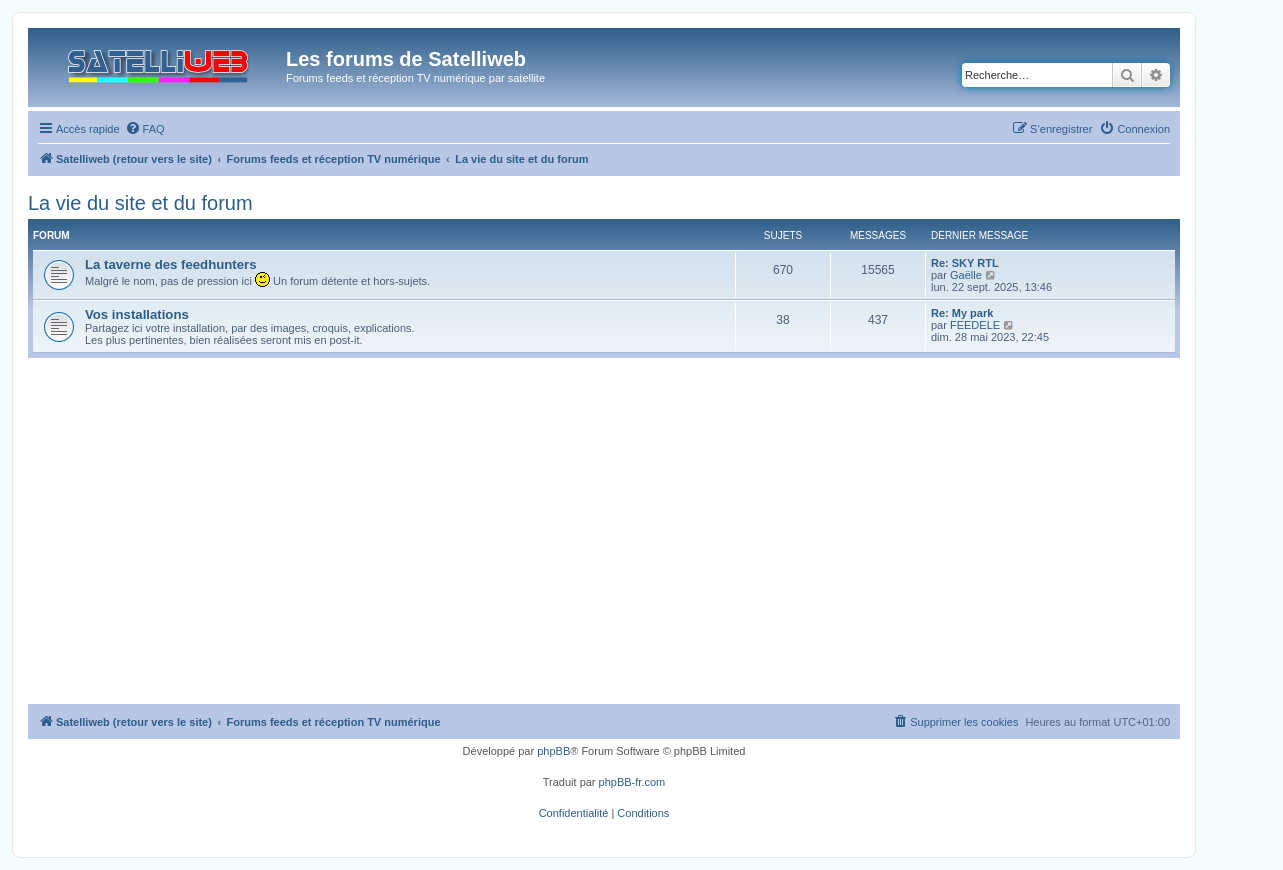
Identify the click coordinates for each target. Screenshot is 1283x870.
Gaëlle (966, 275)
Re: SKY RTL (965, 263)
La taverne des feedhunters (171, 264)
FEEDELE (975, 325)
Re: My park (962, 313)
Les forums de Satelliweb (406, 59)
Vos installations (137, 314)
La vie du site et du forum (140, 203)
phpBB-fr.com (632, 782)
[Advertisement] (604, 554)
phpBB (553, 751)
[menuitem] (145, 129)
